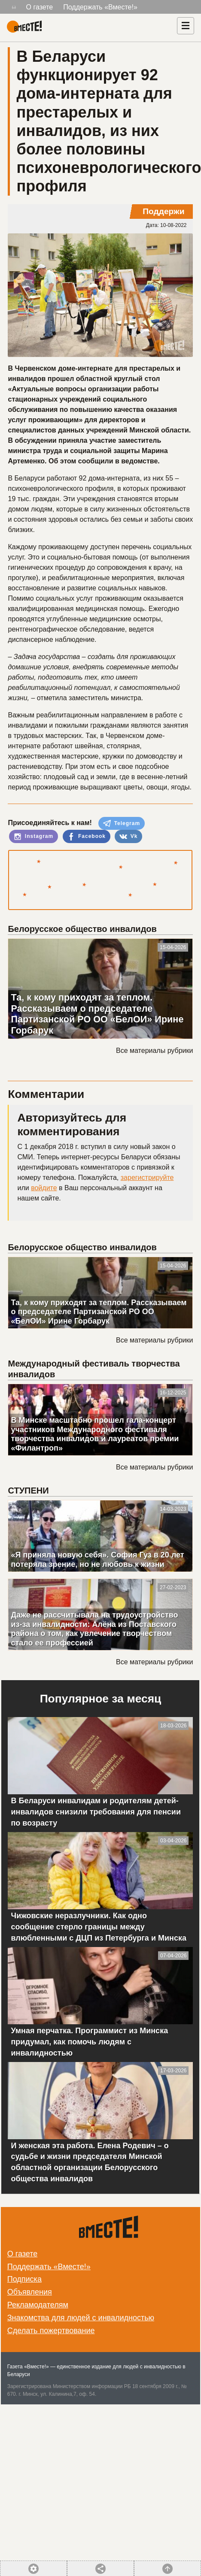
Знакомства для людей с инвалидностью (80, 2317)
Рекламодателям (37, 2305)
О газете (39, 7)
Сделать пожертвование (51, 2330)
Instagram (33, 837)
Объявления (29, 2292)
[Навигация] (185, 25)
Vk (128, 837)
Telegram (121, 823)
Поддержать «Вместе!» (100, 7)
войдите (44, 1187)
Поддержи (163, 211)
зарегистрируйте (147, 1177)
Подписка (24, 2279)
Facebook (86, 837)
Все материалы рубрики (154, 1050)
